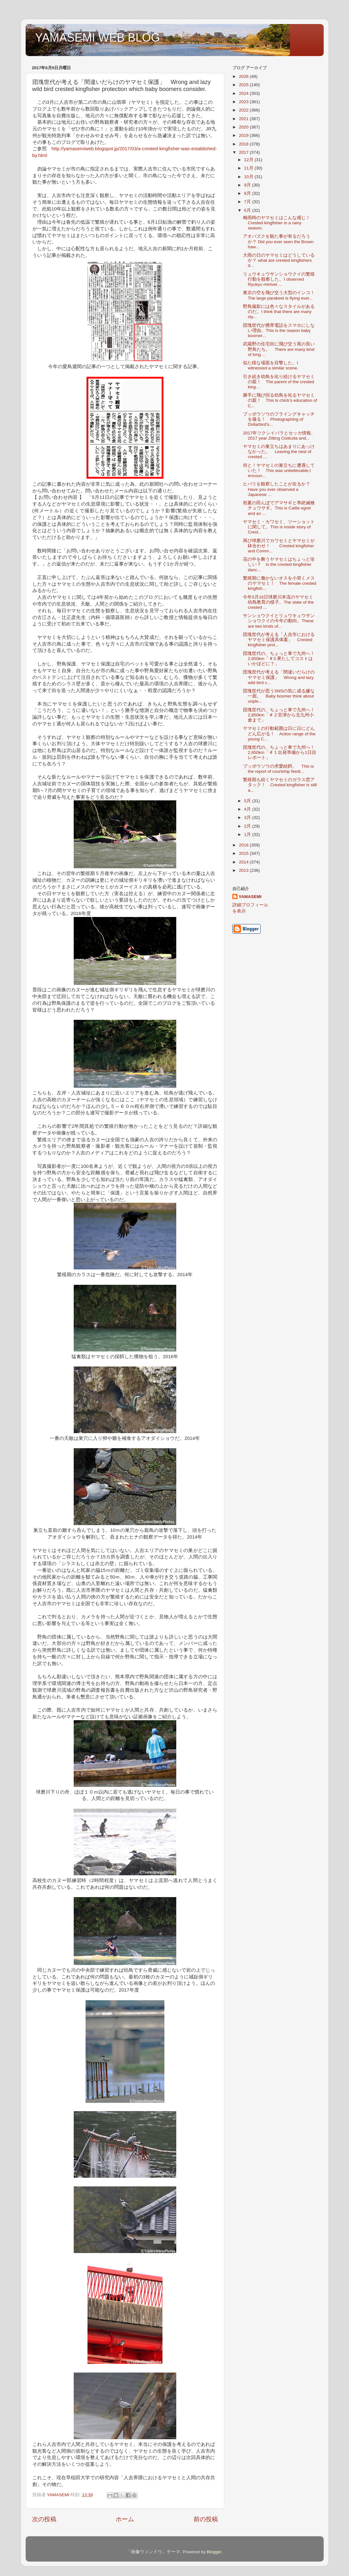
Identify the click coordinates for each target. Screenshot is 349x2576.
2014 (244, 862)
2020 (244, 127)
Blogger (214, 2551)
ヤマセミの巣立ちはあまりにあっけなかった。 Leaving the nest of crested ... (279, 451)
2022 (244, 110)
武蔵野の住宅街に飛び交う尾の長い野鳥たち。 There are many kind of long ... (279, 349)
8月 (248, 193)
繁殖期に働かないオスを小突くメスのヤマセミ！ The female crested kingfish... (279, 583)
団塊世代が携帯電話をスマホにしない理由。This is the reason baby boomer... (279, 330)
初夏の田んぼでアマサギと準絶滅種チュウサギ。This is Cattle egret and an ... (279, 508)
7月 (248, 201)
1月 (248, 834)
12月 (249, 159)
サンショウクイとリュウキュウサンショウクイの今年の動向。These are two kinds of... (279, 620)
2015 (244, 853)
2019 (244, 135)
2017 (244, 152)
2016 (244, 845)
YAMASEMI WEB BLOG (97, 37)
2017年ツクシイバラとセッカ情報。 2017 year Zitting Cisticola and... (281, 436)
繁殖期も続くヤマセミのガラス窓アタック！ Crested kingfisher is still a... (280, 784)
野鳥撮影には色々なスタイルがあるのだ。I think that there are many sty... (279, 311)
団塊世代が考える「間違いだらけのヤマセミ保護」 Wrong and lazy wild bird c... (279, 677)
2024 (244, 93)
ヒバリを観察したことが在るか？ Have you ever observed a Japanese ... (279, 489)
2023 (244, 101)
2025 (244, 84)
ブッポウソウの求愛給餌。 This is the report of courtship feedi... (278, 769)
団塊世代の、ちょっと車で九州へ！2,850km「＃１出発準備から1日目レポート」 (279, 752)
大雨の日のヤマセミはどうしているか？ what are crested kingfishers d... (279, 260)
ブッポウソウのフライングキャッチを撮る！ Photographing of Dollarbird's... (279, 419)
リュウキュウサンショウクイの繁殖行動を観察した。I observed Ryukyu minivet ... (279, 279)
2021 (244, 118)
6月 (248, 210)
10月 (249, 176)
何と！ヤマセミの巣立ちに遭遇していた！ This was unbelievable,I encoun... (279, 470)
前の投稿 (206, 2519)
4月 (248, 809)
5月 (248, 800)
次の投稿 (44, 2519)
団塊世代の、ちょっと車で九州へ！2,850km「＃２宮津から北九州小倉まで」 (279, 714)
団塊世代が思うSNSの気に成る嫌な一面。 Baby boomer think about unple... (279, 696)
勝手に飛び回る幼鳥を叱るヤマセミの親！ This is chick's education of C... (280, 400)
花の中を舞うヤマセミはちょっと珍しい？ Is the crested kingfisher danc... (279, 564)
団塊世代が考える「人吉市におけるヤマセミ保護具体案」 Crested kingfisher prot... (279, 639)
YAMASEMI (250, 896)
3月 (248, 817)
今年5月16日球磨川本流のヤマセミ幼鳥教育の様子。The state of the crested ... (278, 602)
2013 (244, 870)
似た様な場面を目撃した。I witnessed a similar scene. (270, 365)
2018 (244, 144)
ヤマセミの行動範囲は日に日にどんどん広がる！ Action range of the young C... (279, 733)
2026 (244, 76)
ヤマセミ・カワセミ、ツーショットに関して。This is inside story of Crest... (279, 526)
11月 (249, 168)
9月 (248, 185)
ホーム (125, 2519)
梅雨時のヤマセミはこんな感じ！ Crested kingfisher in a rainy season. (279, 222)
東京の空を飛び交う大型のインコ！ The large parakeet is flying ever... (281, 295)
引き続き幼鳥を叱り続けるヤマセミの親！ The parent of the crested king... (279, 381)
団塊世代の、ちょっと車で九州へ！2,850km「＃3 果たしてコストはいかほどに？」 (279, 658)
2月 (248, 826)
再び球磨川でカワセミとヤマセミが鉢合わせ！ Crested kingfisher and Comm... (279, 545)
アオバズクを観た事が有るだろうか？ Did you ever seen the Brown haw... (278, 241)
